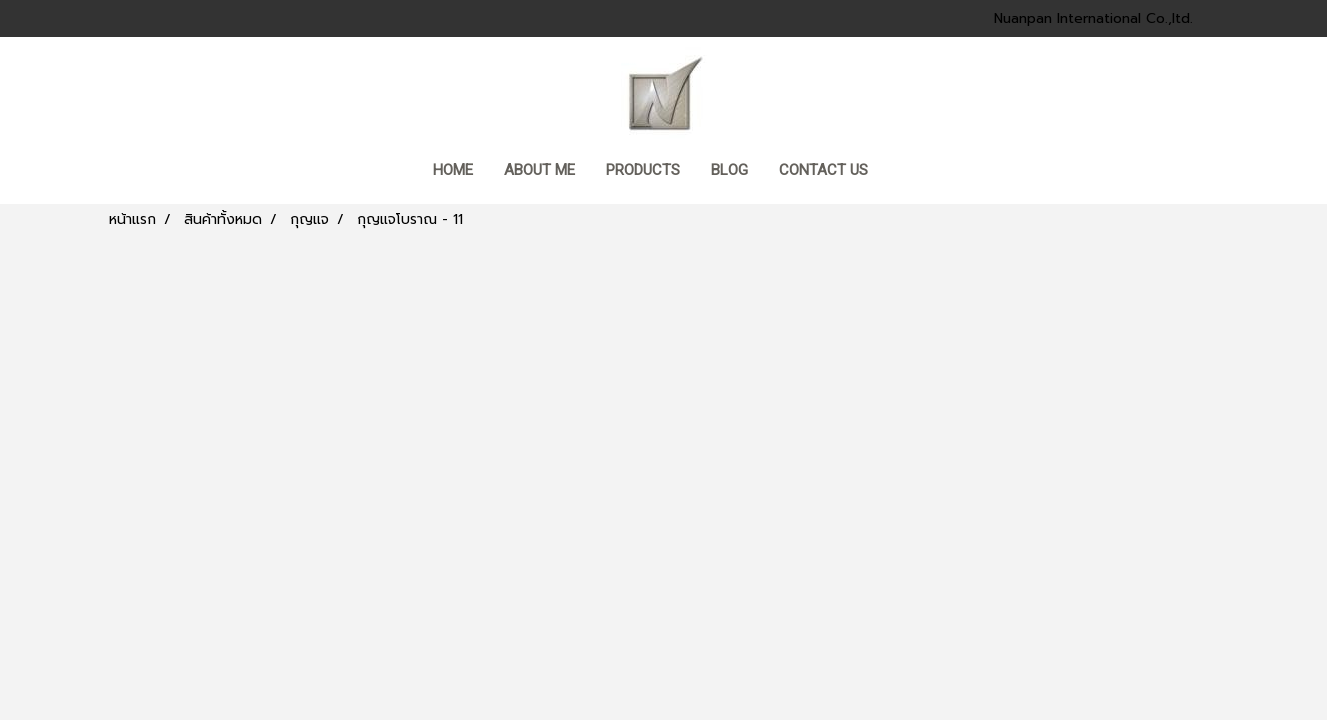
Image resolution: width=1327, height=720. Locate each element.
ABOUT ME (539, 170)
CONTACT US (823, 170)
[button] (902, 172)
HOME (453, 170)
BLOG (729, 170)
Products (643, 170)
